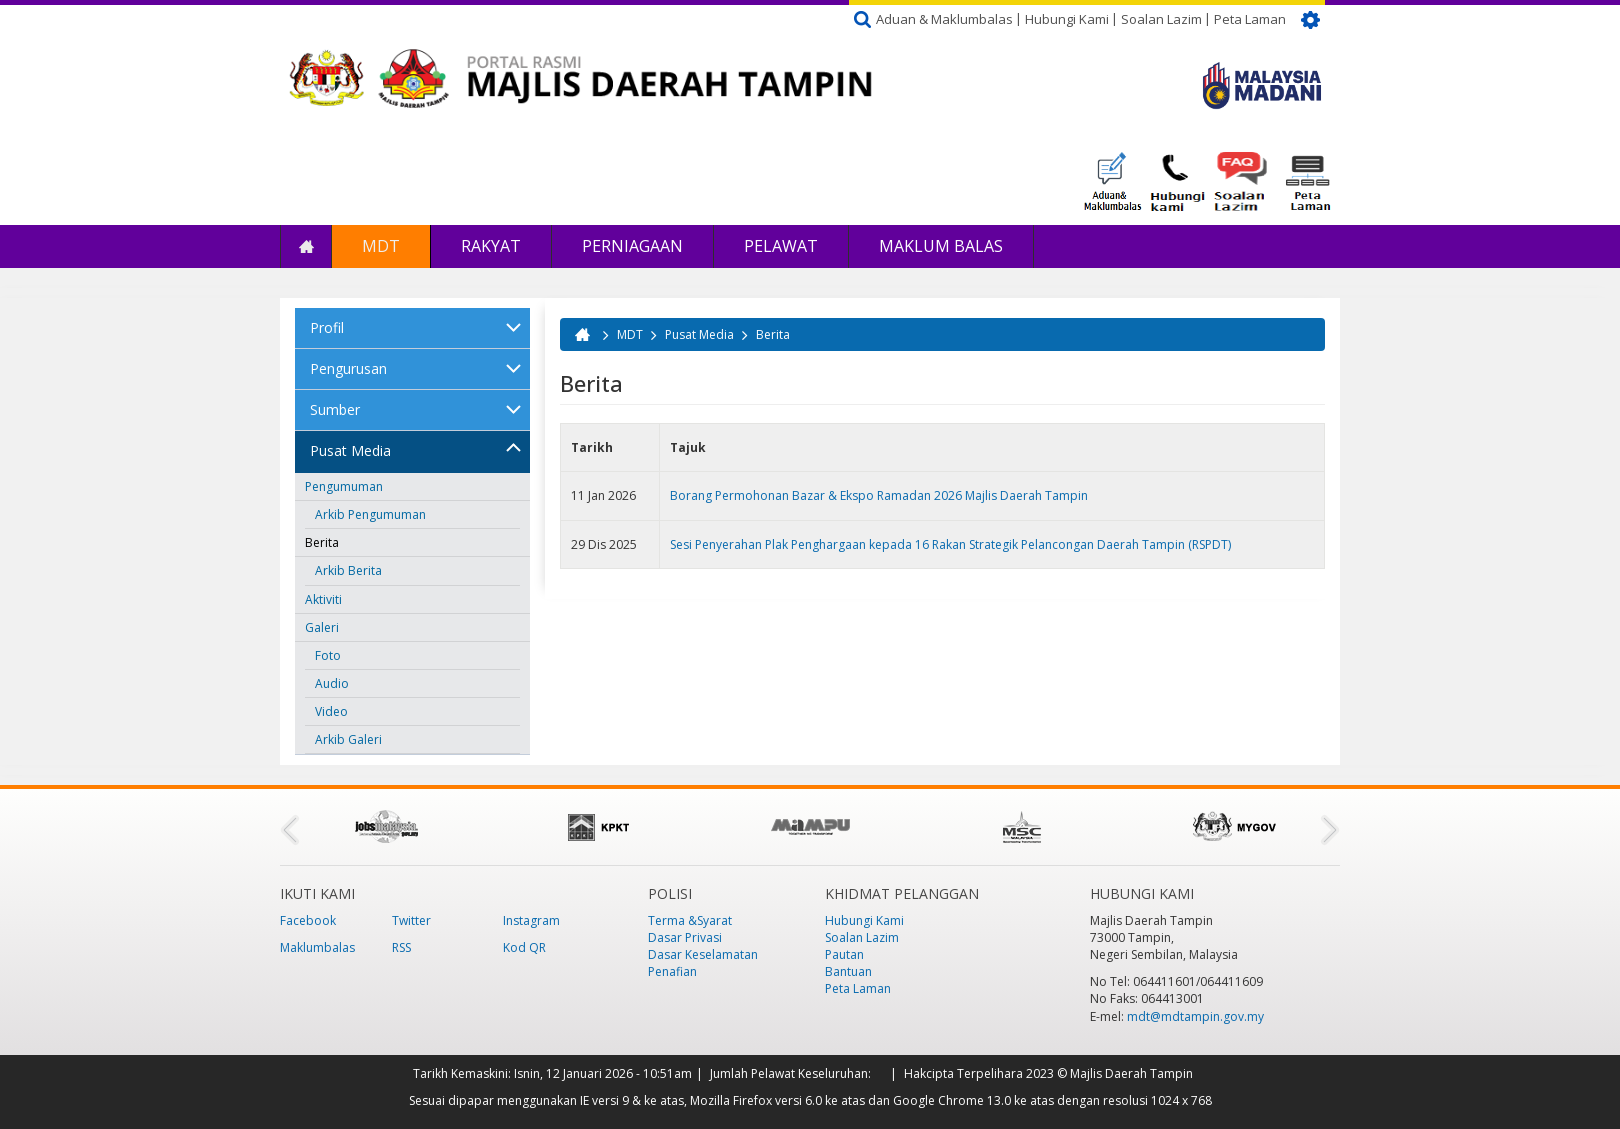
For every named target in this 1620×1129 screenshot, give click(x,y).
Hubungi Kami (1067, 19)
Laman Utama (306, 246)
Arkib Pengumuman (370, 514)
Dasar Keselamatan (703, 954)
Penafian (672, 971)
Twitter (411, 920)
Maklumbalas (317, 947)
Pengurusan (348, 368)
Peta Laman (1250, 19)
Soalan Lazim (1161, 19)
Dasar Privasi (685, 937)
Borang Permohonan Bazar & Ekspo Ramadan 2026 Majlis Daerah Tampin (879, 495)
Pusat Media (350, 450)
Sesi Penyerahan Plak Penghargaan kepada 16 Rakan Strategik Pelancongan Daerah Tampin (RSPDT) (950, 544)
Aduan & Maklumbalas (944, 19)
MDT (381, 246)
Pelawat (781, 246)
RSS (401, 947)
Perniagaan (632, 246)
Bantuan (848, 971)
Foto (328, 655)
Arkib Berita (348, 570)
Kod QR (524, 947)
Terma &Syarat (690, 920)
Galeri (322, 627)
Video (331, 711)
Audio (332, 683)
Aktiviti (323, 599)
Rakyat (491, 246)
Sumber (335, 409)
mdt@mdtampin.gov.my (1195, 1016)
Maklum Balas (941, 246)
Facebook (308, 920)
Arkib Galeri (348, 739)
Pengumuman (344, 486)
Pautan (844, 954)
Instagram (531, 920)
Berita (322, 542)
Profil (327, 327)
